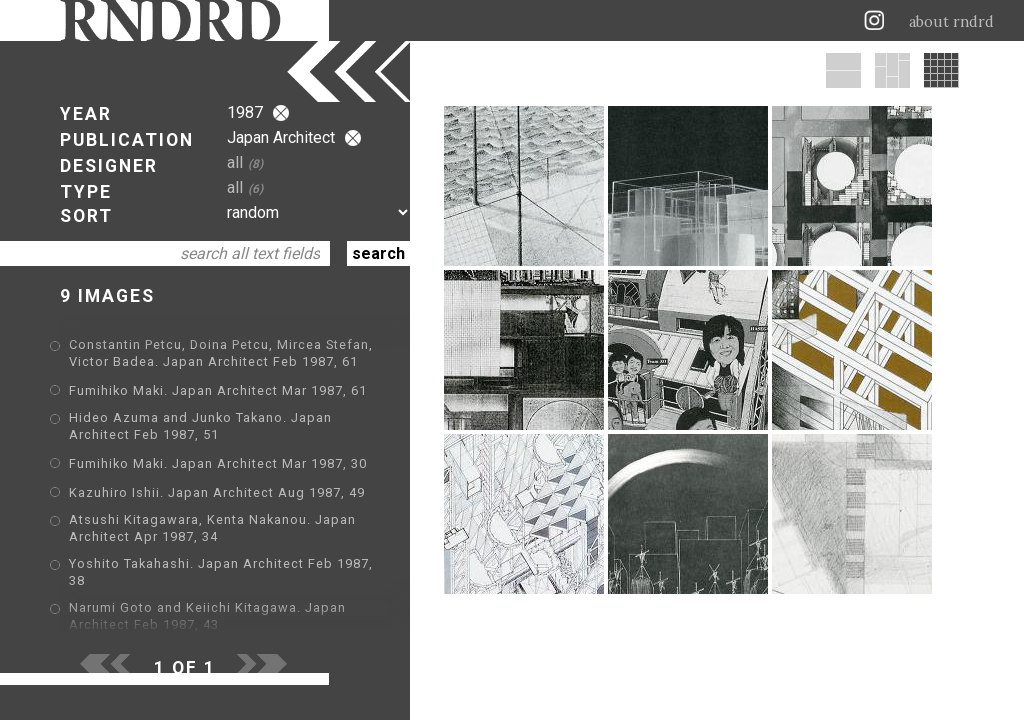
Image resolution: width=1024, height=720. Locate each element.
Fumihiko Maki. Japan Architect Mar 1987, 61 (218, 390)
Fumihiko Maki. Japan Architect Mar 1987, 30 (218, 463)
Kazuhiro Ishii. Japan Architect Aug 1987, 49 (217, 492)
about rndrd (951, 22)
